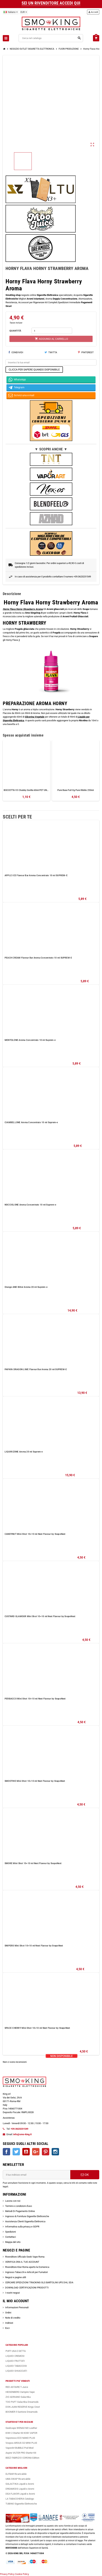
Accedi (93, 12)
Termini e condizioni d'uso (18, 2206)
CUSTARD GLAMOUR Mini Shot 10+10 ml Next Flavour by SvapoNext (40, 1616)
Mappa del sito (12, 2242)
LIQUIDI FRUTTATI (15, 2361)
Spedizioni (10, 2231)
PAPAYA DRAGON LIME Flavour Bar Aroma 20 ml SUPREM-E (36, 1369)
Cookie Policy (22, 2574)
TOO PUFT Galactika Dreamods (22, 2402)
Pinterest (86, 352)
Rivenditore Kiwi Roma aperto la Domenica (27, 2267)
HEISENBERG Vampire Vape (20, 2392)
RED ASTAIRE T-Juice (17, 2387)
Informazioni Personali (17, 2307)
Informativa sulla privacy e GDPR (22, 2226)
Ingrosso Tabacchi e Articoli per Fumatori (26, 2272)
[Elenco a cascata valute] (24, 12)
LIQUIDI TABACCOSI (16, 2365)
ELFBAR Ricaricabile (16, 2474)
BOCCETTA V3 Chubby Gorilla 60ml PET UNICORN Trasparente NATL (26, 790)
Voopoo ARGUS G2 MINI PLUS (21, 2442)
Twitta (50, 352)
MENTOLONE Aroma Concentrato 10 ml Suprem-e (30, 1040)
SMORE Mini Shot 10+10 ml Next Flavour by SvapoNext (33, 1863)
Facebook (6, 2151)
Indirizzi (9, 2322)
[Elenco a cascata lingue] (11, 12)
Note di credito (12, 2317)
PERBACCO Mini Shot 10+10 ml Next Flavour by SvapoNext (35, 1698)
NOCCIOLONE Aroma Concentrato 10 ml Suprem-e (30, 1204)
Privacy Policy (7, 2574)
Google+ (35, 2151)
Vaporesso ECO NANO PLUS (20, 2438)
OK (85, 2174)
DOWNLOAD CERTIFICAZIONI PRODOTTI (27, 2287)
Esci (7, 2328)
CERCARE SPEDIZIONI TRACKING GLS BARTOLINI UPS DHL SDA (39, 2282)
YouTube (26, 2151)
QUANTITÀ (15, 330)
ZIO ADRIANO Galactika (18, 2397)
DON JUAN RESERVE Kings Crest (23, 2406)
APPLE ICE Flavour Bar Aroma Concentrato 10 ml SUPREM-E (36, 875)
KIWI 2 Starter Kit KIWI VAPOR (21, 2433)
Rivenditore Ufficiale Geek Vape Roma (24, 2256)
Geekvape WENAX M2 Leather (21, 2428)
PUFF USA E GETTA (16, 2351)
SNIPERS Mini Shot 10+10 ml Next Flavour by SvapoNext (34, 1945)
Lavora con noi (12, 2200)
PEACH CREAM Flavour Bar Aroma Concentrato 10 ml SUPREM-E (38, 957)
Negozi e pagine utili (15, 2277)
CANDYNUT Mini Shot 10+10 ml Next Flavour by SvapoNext (35, 1534)
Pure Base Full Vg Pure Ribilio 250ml (75, 790)
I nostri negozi (12, 2292)
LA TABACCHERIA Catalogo (20, 2498)
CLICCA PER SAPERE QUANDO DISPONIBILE (34, 369)
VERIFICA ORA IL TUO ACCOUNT (22, 2261)
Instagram (55, 2151)
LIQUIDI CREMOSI (15, 2356)
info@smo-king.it (22, 2134)
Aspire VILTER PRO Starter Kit (21, 2452)
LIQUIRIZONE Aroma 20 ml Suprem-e (24, 1451)
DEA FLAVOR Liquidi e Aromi (20, 2493)
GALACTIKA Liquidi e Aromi (20, 2483)
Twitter (16, 2151)
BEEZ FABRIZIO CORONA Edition (22, 2457)
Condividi (15, 352)
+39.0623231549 (19, 2128)
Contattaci (10, 2236)
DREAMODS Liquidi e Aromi (20, 2488)
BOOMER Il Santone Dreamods (22, 2411)
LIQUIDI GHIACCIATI (16, 2370)
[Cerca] (51, 38)
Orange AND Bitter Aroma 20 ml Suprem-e (26, 1287)
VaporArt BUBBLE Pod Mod (19, 2447)
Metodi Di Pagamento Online (20, 2211)
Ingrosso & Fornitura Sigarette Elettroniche (27, 2216)
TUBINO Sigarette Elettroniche (21, 2503)
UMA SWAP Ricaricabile (18, 2479)
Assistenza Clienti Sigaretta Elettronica (25, 2221)
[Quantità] (52, 331)
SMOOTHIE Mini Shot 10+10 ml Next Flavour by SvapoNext (35, 1781)
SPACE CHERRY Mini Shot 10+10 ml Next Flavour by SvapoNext (37, 2028)
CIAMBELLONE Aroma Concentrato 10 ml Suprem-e (31, 1122)
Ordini (8, 2312)
